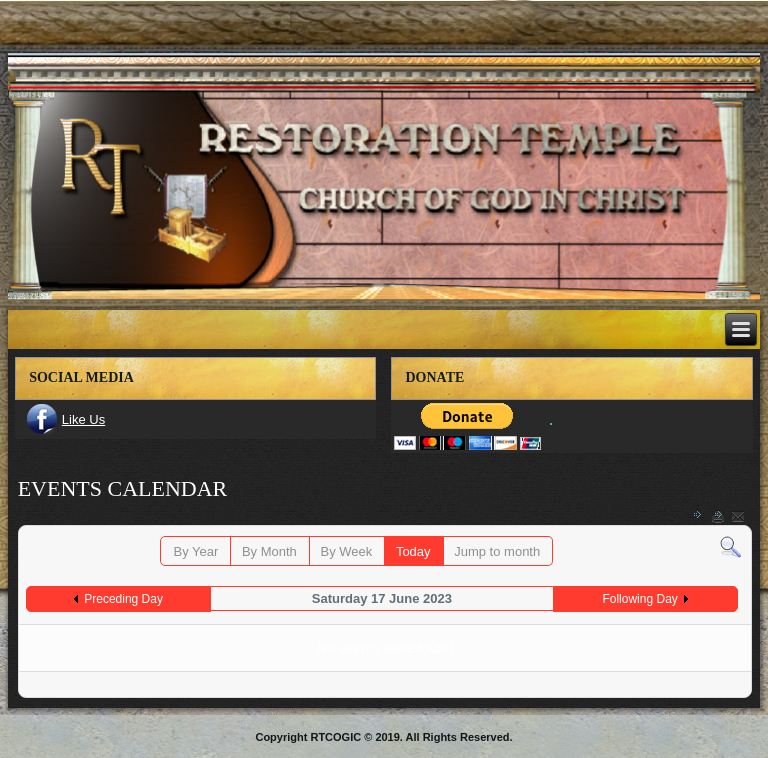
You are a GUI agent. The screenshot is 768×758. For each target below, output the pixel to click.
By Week (346, 551)
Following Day (639, 599)
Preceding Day (123, 599)
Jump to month (497, 551)
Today (413, 551)
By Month (269, 551)
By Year (195, 551)
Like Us (83, 419)
